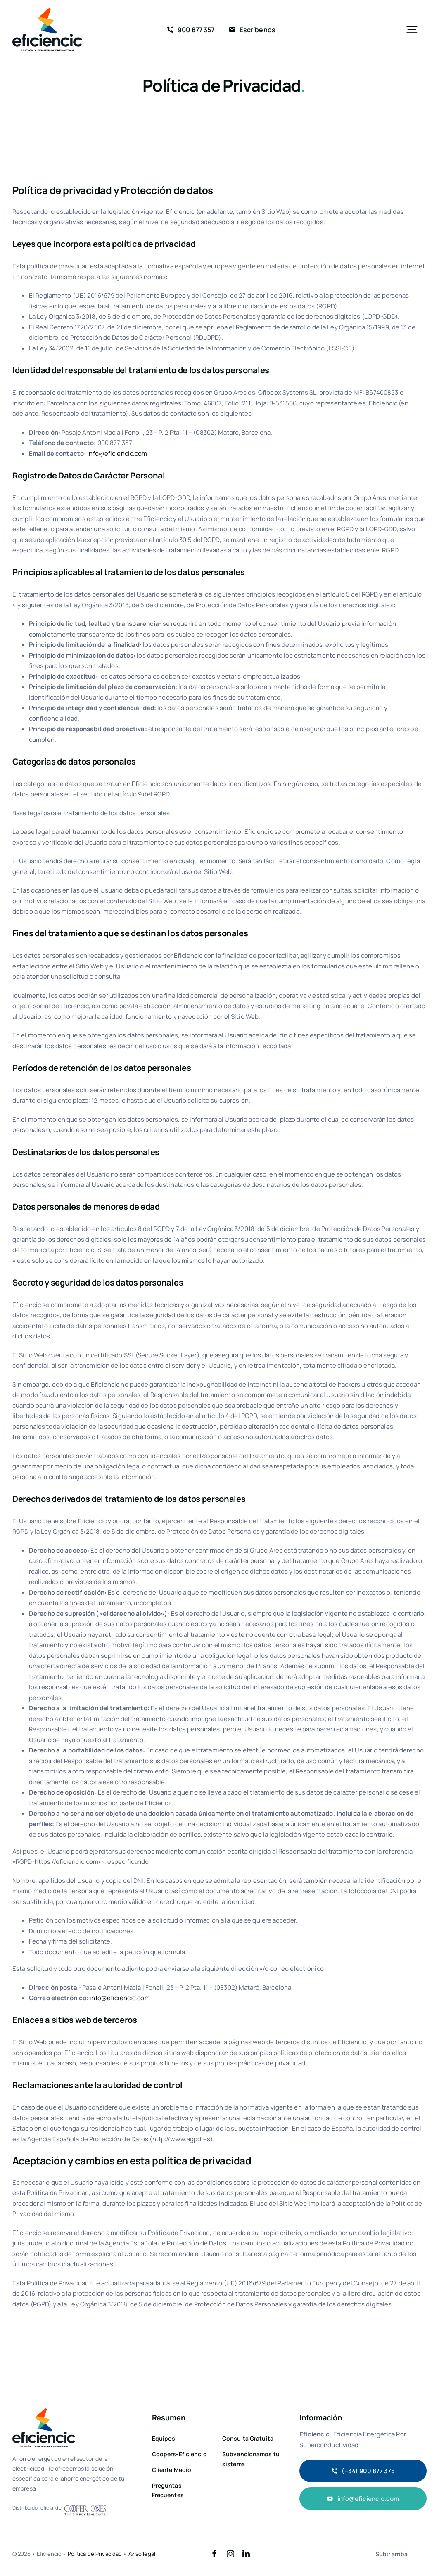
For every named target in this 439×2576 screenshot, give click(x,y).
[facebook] (214, 2553)
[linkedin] (246, 2553)
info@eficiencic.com (117, 453)
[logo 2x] (47, 11)
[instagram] (230, 2553)
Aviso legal (141, 2553)
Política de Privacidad (95, 2553)
